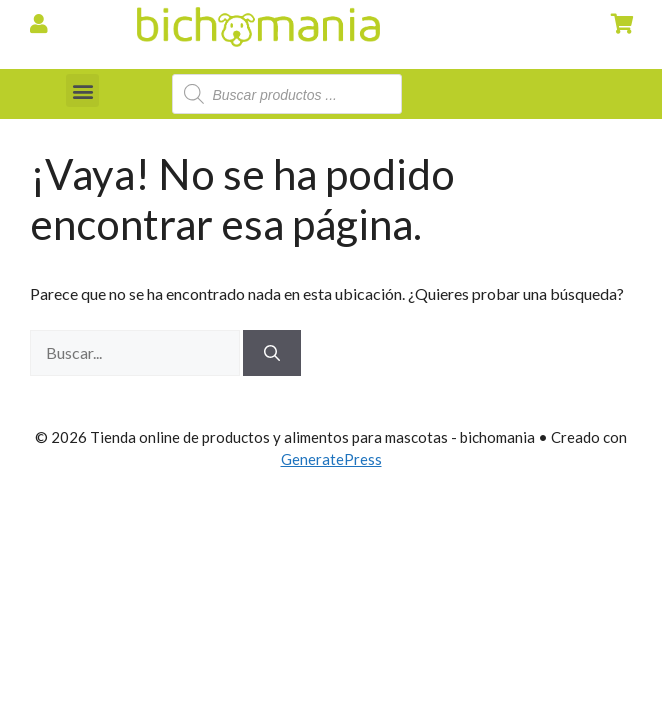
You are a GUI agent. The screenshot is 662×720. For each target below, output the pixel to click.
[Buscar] (272, 353)
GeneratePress (331, 459)
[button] (82, 90)
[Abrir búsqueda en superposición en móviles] (287, 94)
